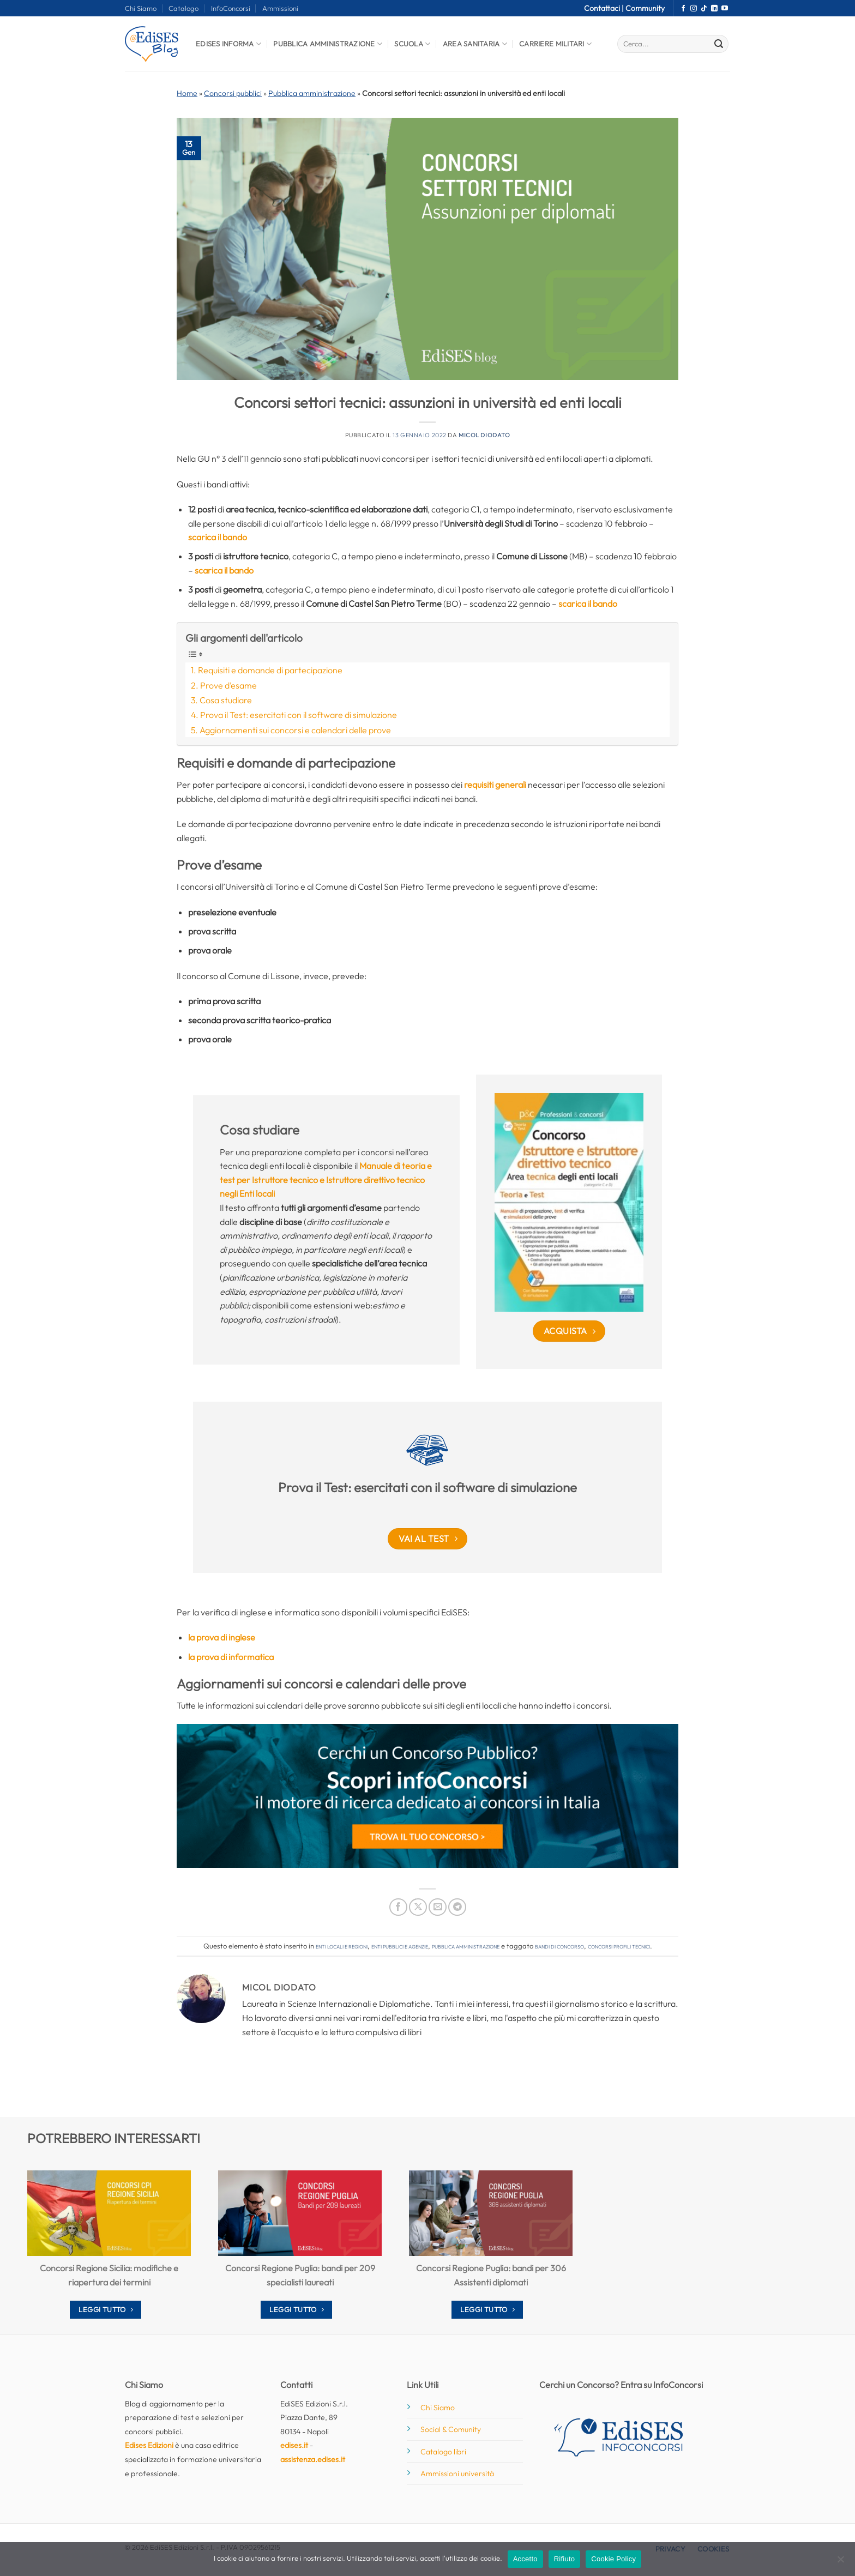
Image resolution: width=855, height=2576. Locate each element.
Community (645, 8)
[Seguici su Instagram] (693, 9)
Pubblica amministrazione (312, 93)
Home (187, 93)
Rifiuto (564, 2559)
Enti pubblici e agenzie (399, 1945)
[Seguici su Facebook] (683, 9)
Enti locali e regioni (342, 1945)
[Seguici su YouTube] (724, 9)
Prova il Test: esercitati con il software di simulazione (298, 714)
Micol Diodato (484, 435)
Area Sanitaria (475, 44)
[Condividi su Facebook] (398, 1907)
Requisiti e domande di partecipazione (270, 670)
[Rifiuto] (840, 2562)
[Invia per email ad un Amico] (438, 1907)
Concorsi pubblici (233, 93)
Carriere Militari (555, 44)
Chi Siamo (140, 8)
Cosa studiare (226, 700)
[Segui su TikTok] (704, 9)
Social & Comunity (450, 2429)
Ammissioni (280, 8)
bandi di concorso (559, 1945)
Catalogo (183, 8)
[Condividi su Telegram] (457, 1907)
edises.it (294, 2445)
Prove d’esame (228, 685)
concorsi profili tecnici (619, 1945)
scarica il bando (217, 537)
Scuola (412, 44)
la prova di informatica (231, 1656)
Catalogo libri (443, 2452)
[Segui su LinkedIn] (714, 9)
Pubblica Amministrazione (327, 44)
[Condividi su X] (418, 1907)
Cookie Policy (613, 2559)
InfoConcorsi (230, 8)
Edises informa (228, 44)
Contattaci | (604, 8)
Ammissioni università (457, 2473)
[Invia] (718, 44)
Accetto (525, 2559)
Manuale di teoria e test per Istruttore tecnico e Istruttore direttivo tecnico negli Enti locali (326, 1179)
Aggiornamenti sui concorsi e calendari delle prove (295, 730)
